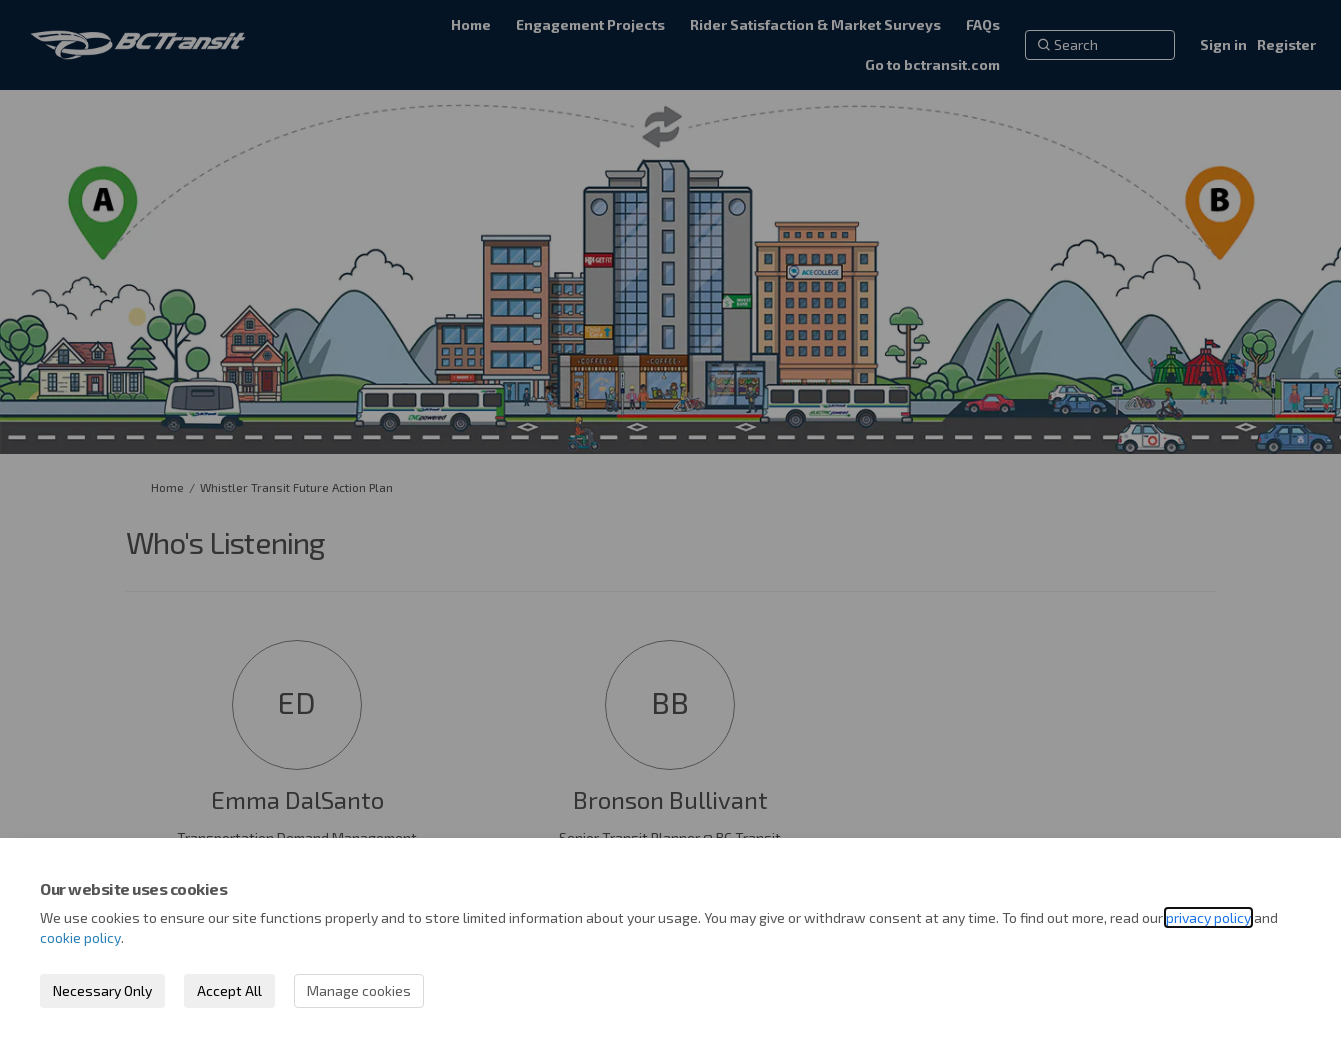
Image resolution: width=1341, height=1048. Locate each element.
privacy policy (1208, 917)
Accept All (229, 990)
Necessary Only (102, 990)
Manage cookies (359, 990)
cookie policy (80, 937)
